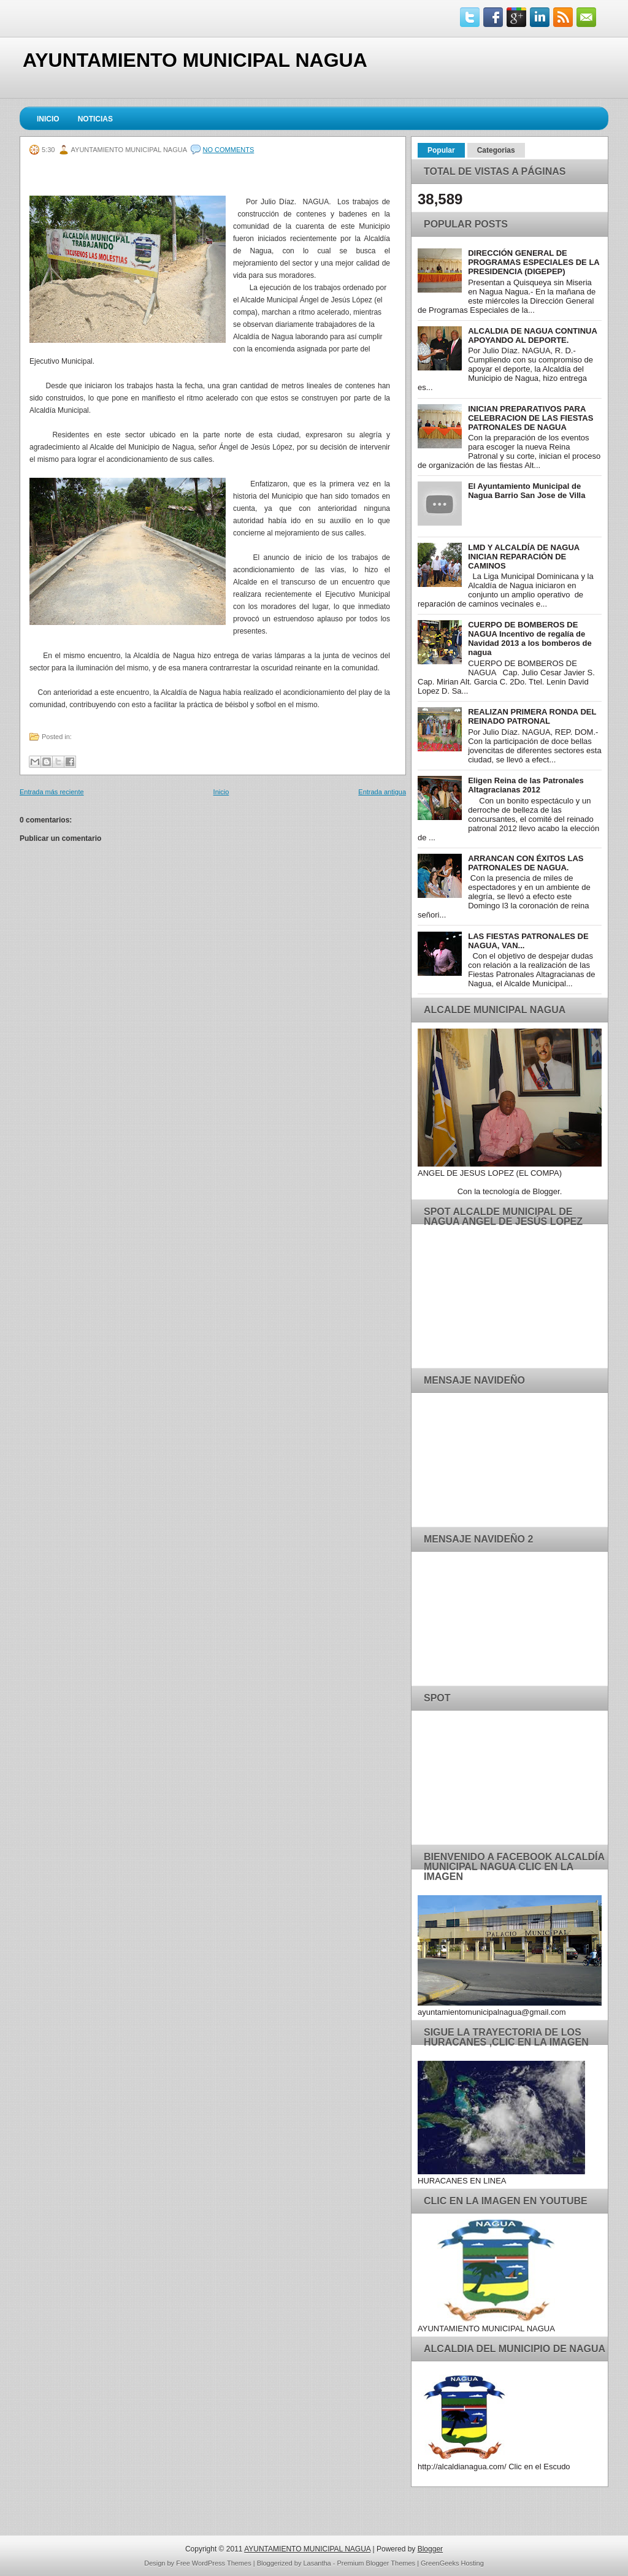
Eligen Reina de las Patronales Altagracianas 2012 (526, 785)
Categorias (496, 150)
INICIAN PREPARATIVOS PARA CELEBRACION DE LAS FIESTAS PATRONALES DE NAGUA (530, 418)
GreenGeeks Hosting (452, 2563)
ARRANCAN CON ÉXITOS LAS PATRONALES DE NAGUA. (525, 863)
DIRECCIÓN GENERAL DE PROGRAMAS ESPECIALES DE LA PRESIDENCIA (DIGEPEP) (533, 262)
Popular (441, 150)
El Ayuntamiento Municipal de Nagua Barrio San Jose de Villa (526, 490)
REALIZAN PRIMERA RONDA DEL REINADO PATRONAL (532, 716)
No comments (229, 149)
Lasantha (317, 2563)
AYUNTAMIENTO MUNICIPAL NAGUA (195, 60)
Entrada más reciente (52, 791)
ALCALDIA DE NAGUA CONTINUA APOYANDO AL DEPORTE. (532, 335)
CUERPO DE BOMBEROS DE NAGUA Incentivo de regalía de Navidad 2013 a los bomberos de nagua (530, 638)
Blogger (546, 1191)
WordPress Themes (221, 2563)
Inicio (48, 119)
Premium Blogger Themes (376, 2563)
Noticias (95, 119)
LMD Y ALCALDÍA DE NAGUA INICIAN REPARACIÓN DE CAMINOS (524, 556)
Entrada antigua (382, 791)
